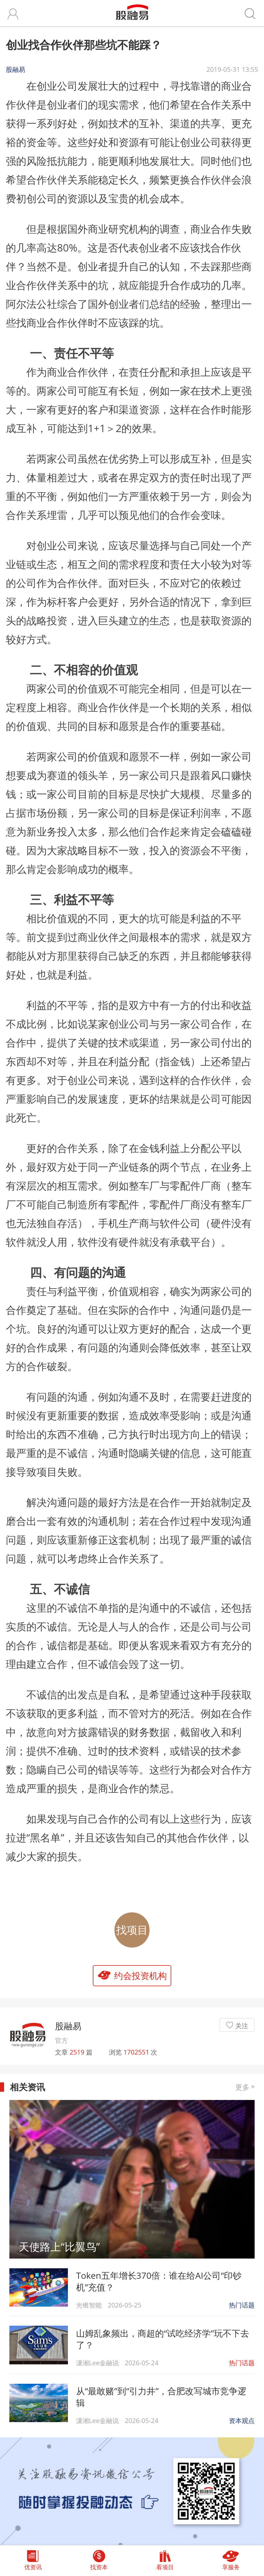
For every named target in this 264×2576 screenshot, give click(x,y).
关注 (241, 2025)
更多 (245, 2087)
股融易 (68, 2026)
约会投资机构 (140, 1976)
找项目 (132, 1930)
